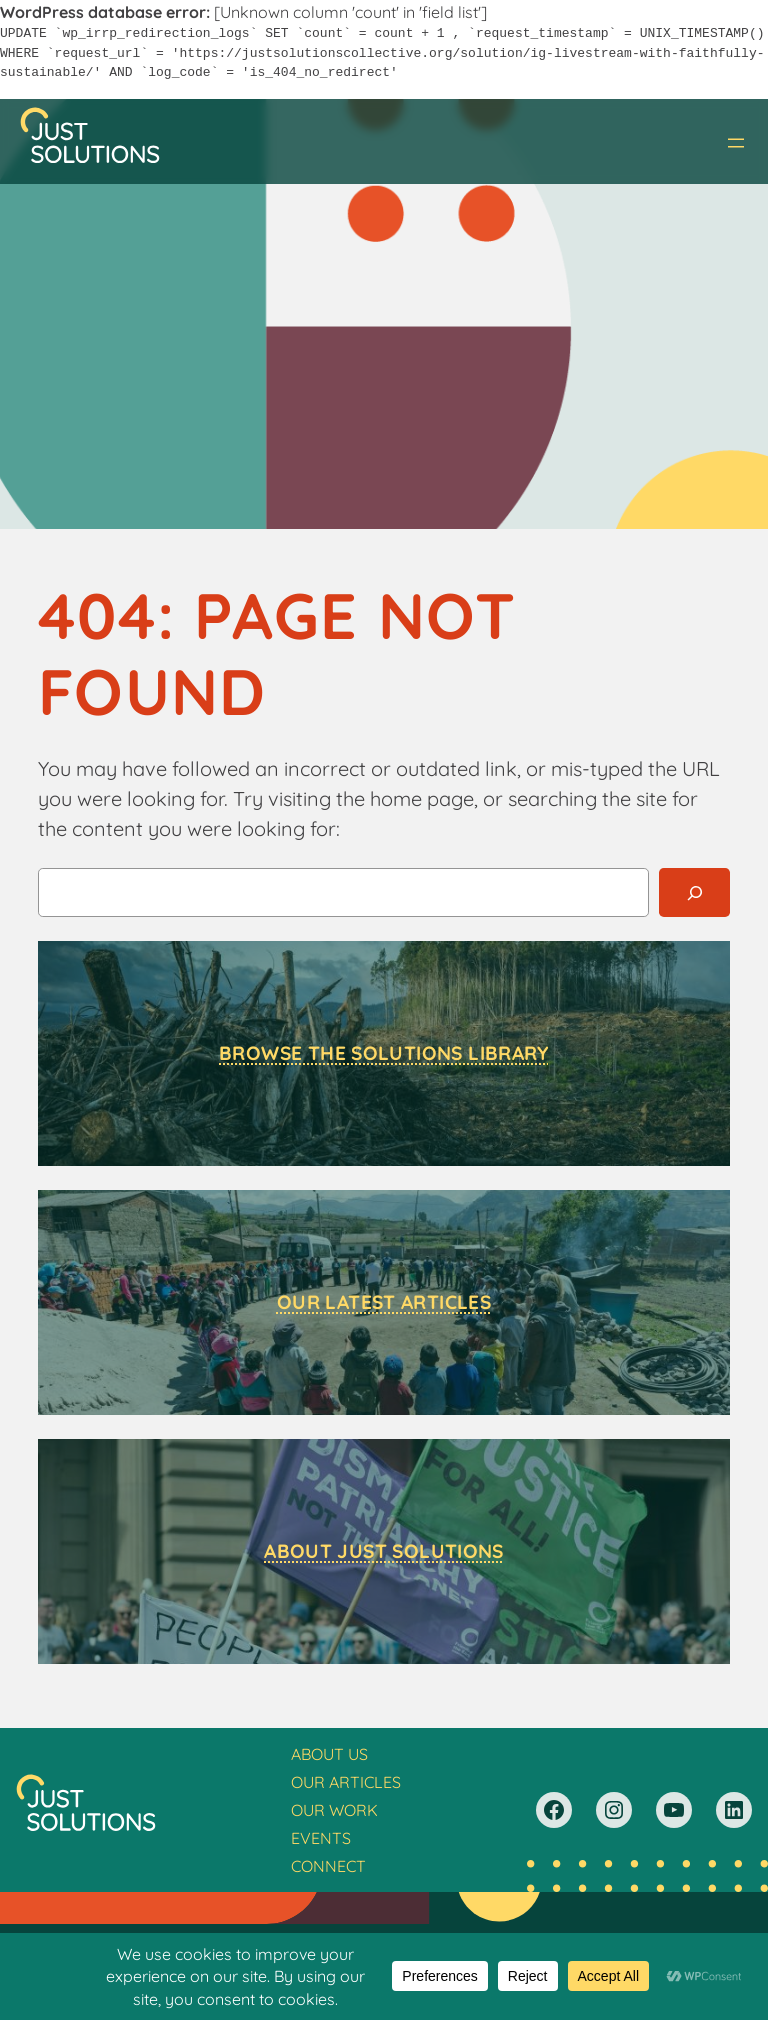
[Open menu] (736, 143)
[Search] (694, 892)
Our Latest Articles (384, 1302)
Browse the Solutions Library (384, 1053)
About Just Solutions (384, 1551)
